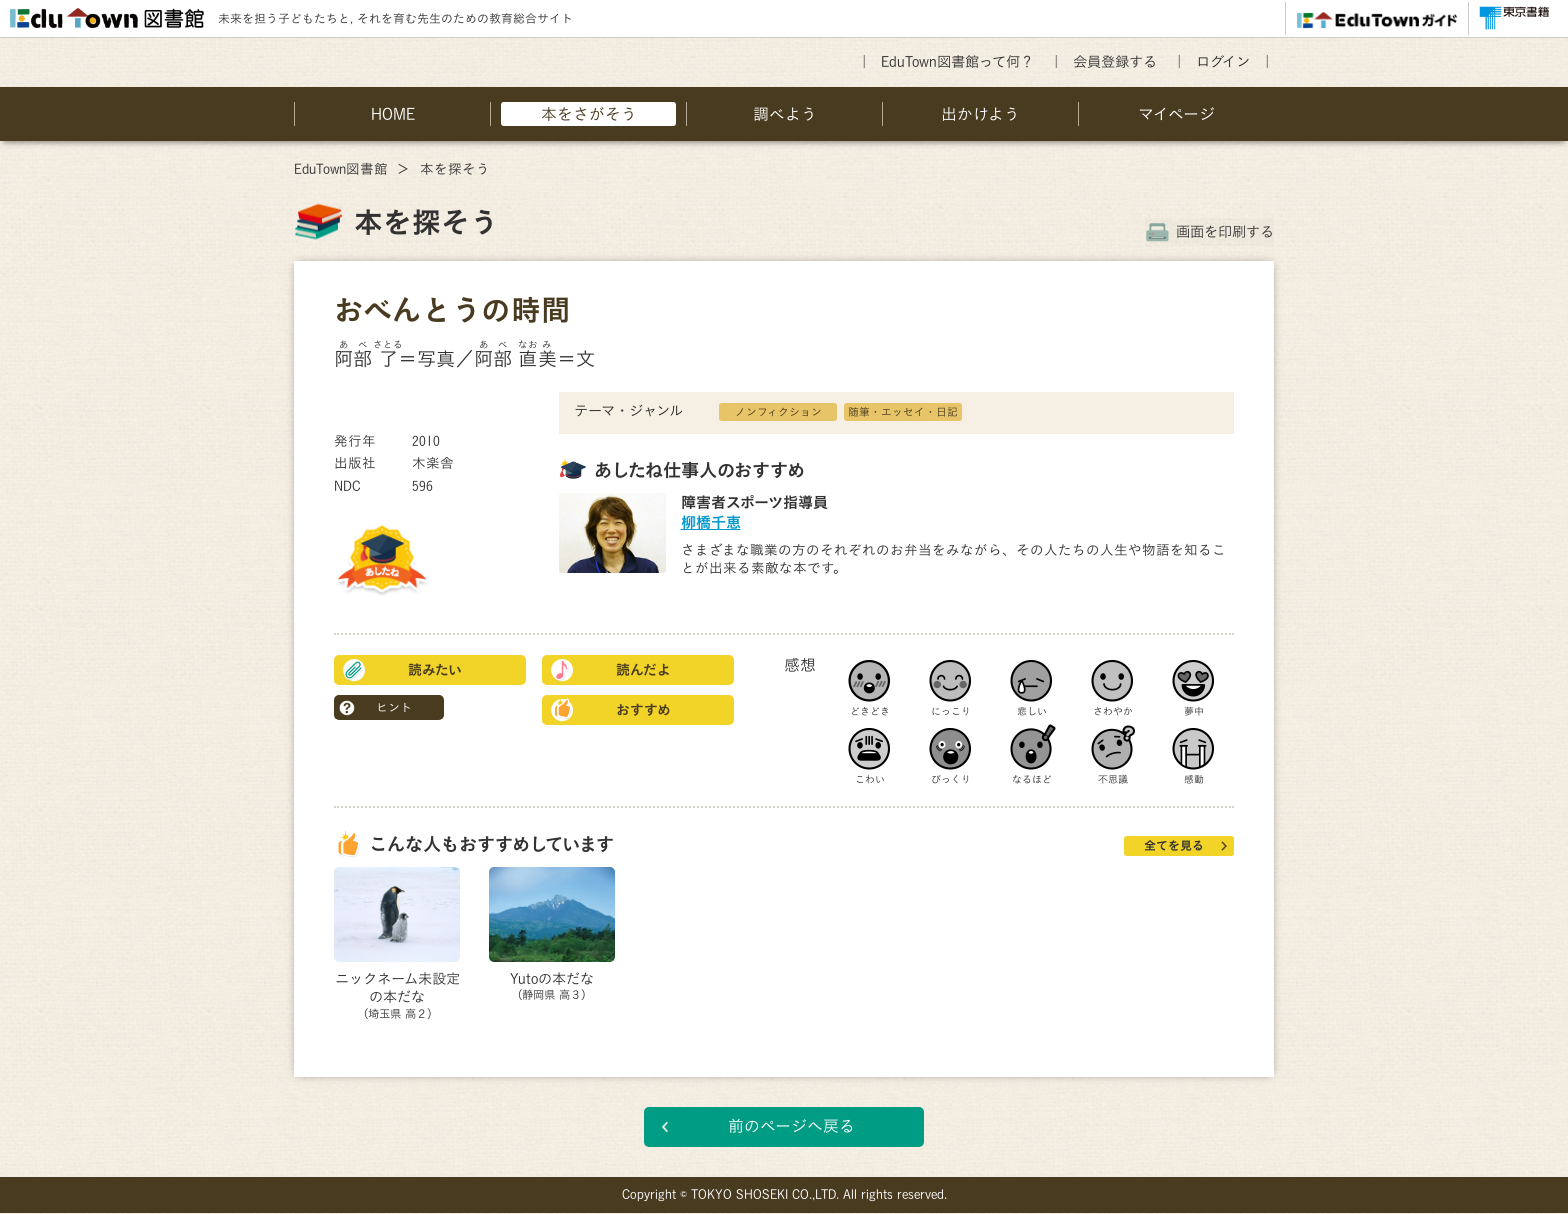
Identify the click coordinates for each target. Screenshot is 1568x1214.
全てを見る (1174, 845)
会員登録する (1115, 61)
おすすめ (643, 710)
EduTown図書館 (341, 169)
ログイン (1223, 61)
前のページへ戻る (791, 1127)
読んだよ (643, 670)
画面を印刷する (1225, 231)
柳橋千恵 (711, 522)
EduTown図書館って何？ (957, 61)
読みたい (435, 670)
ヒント (394, 707)
